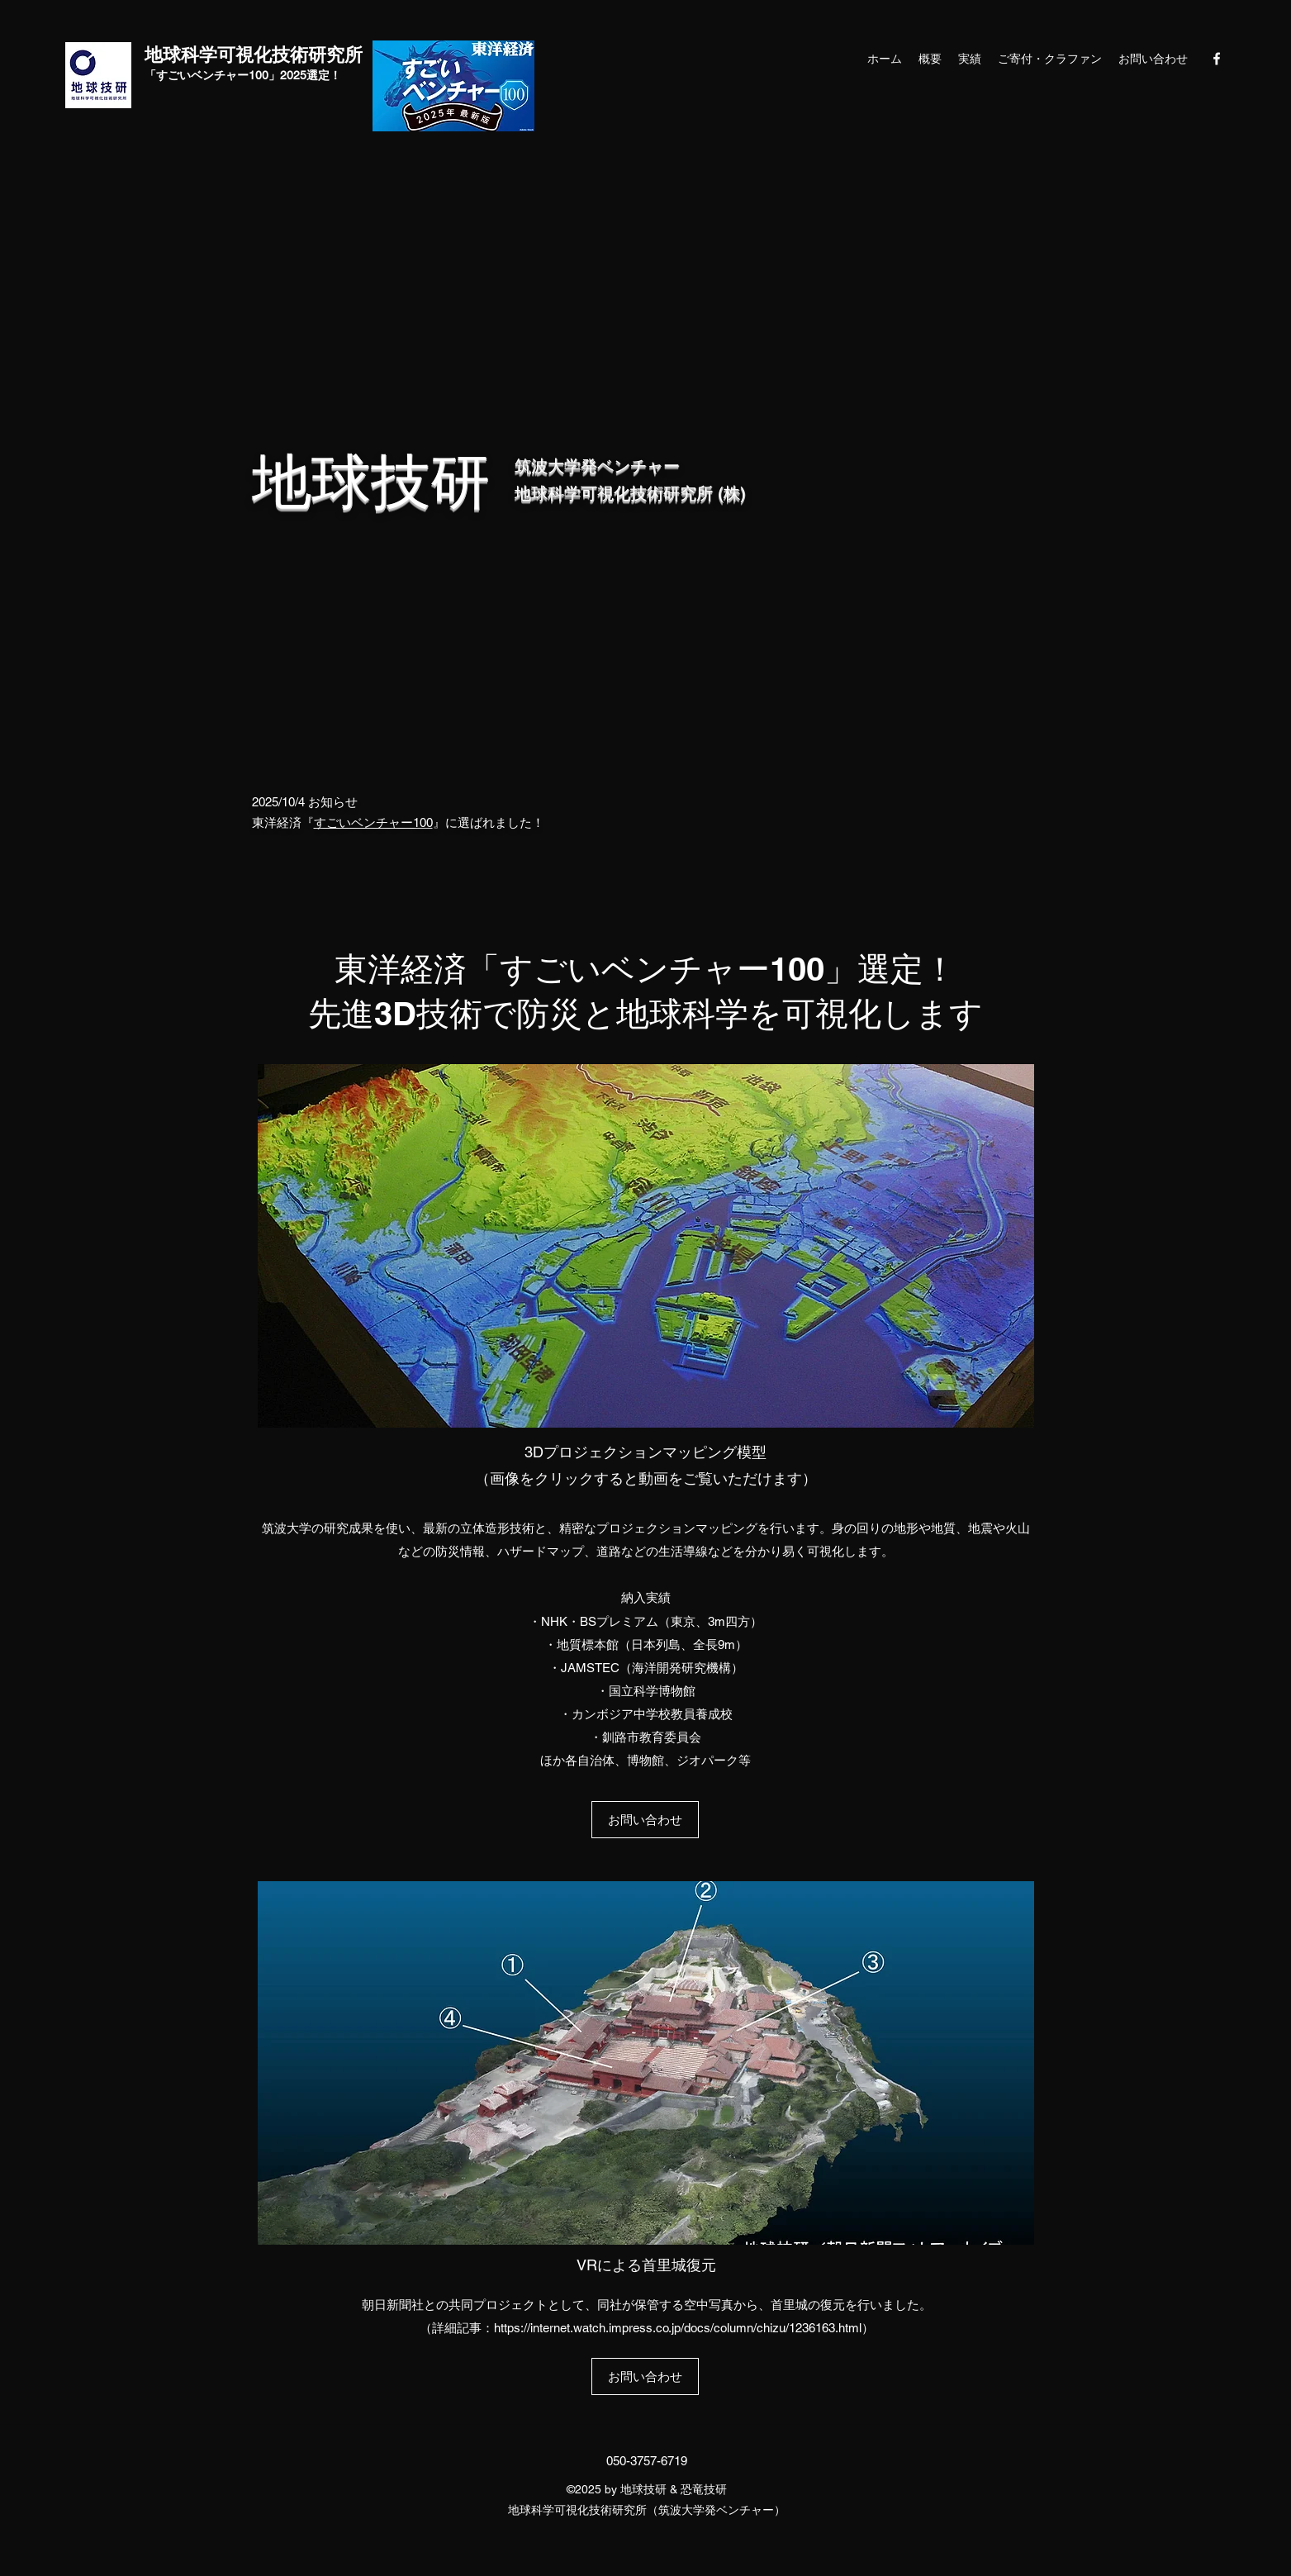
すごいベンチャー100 (373, 822)
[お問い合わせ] (645, 1819)
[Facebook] (1216, 58)
